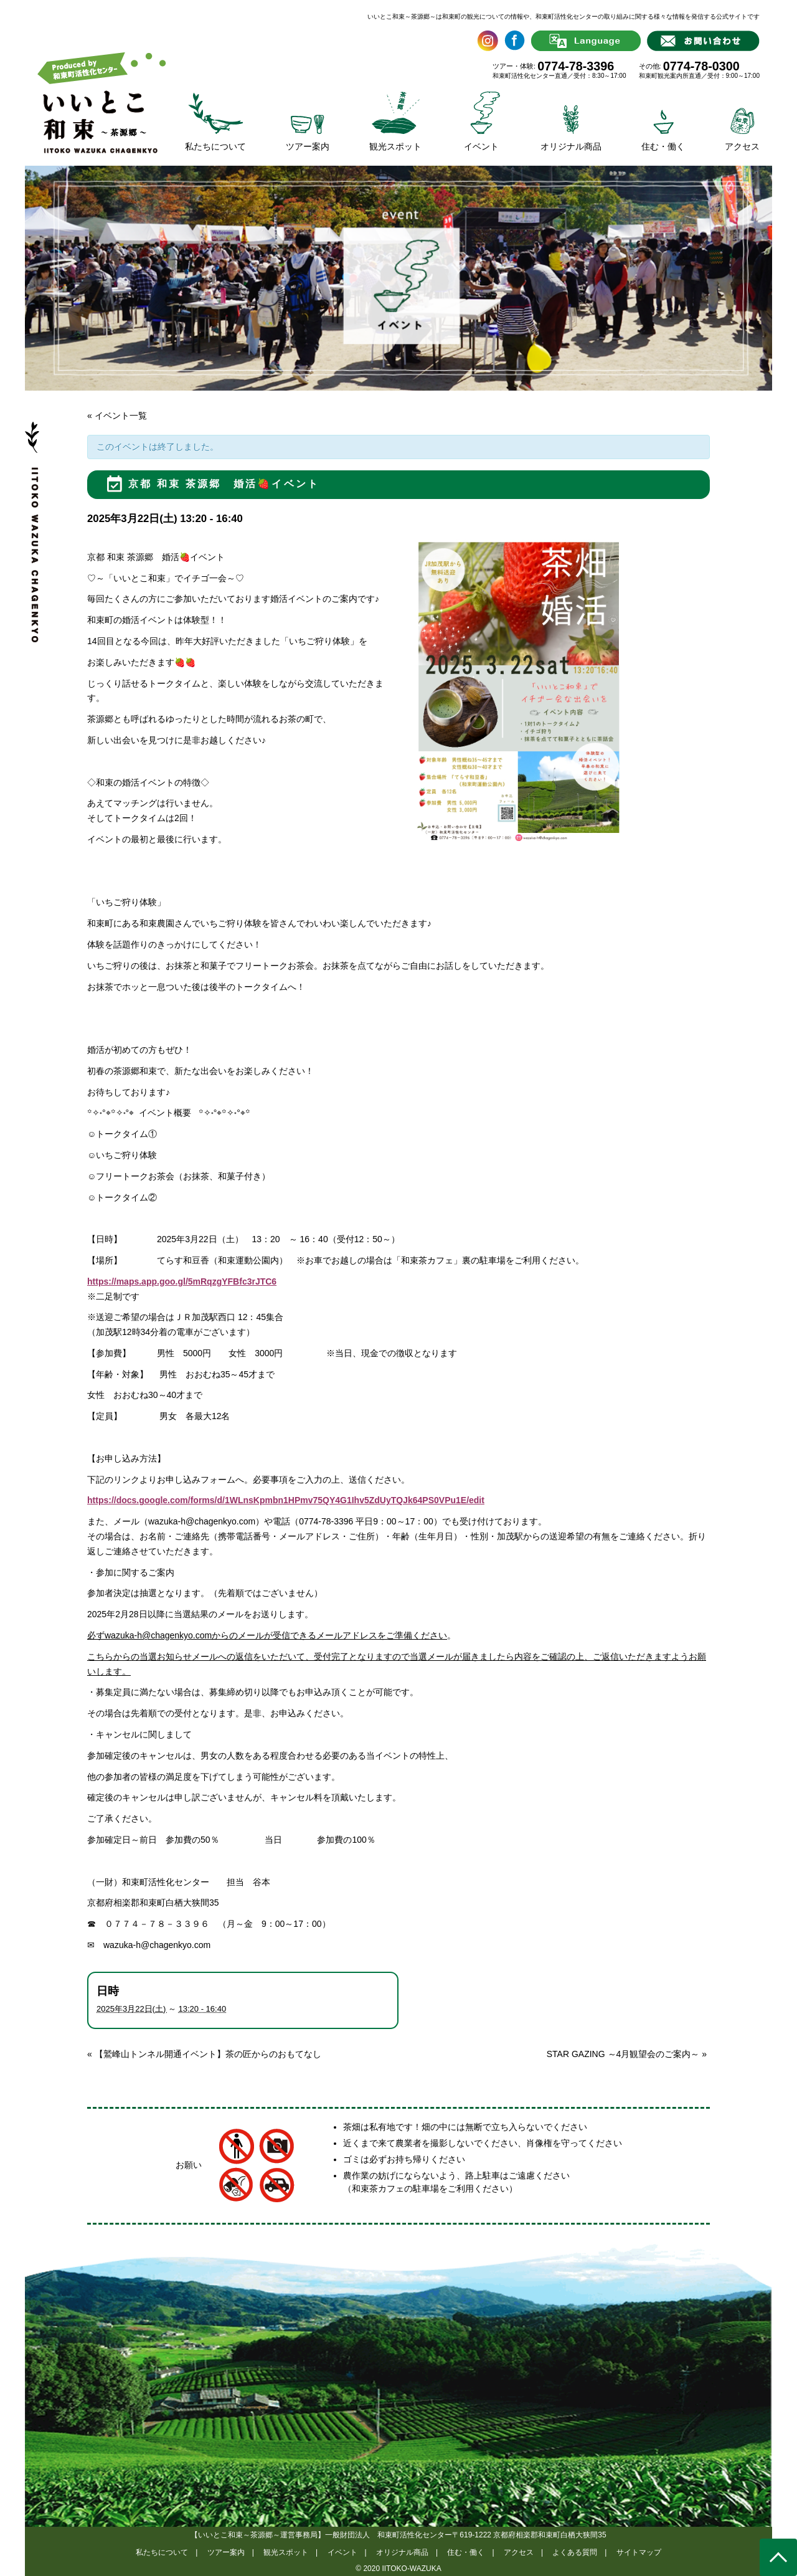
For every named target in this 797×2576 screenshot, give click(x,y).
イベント (342, 2552)
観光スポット (285, 2552)
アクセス (519, 2552)
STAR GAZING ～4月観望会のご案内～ (627, 2054)
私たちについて (162, 2552)
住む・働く (465, 2552)
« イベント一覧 (117, 416)
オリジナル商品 (402, 2552)
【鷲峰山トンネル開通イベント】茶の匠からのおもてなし (204, 2054)
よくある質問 (574, 2552)
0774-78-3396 (575, 66)
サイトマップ (638, 2552)
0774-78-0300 (701, 66)
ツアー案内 (226, 2552)
